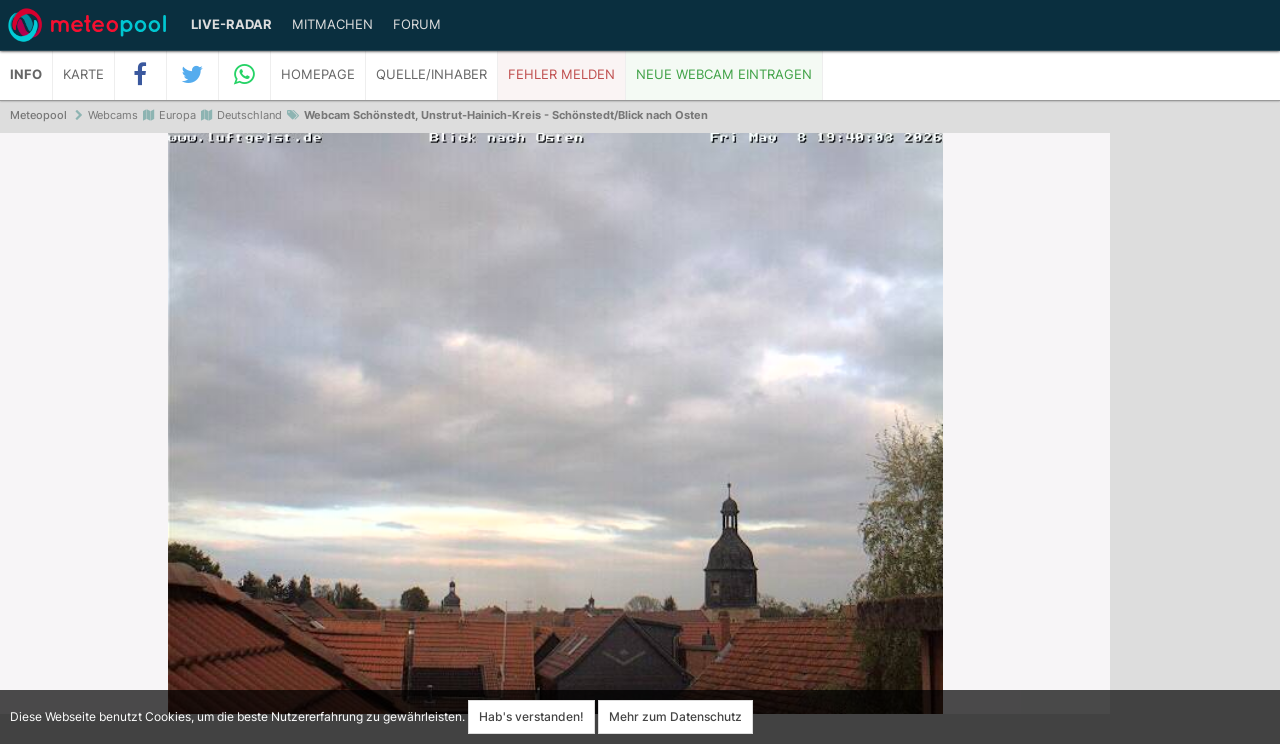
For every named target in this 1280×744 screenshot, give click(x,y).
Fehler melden (561, 74)
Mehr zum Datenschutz (675, 716)
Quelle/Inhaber (431, 74)
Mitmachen (332, 24)
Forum (417, 24)
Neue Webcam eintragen (724, 74)
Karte (83, 74)
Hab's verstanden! (531, 716)
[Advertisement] (1195, 440)
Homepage (318, 74)
